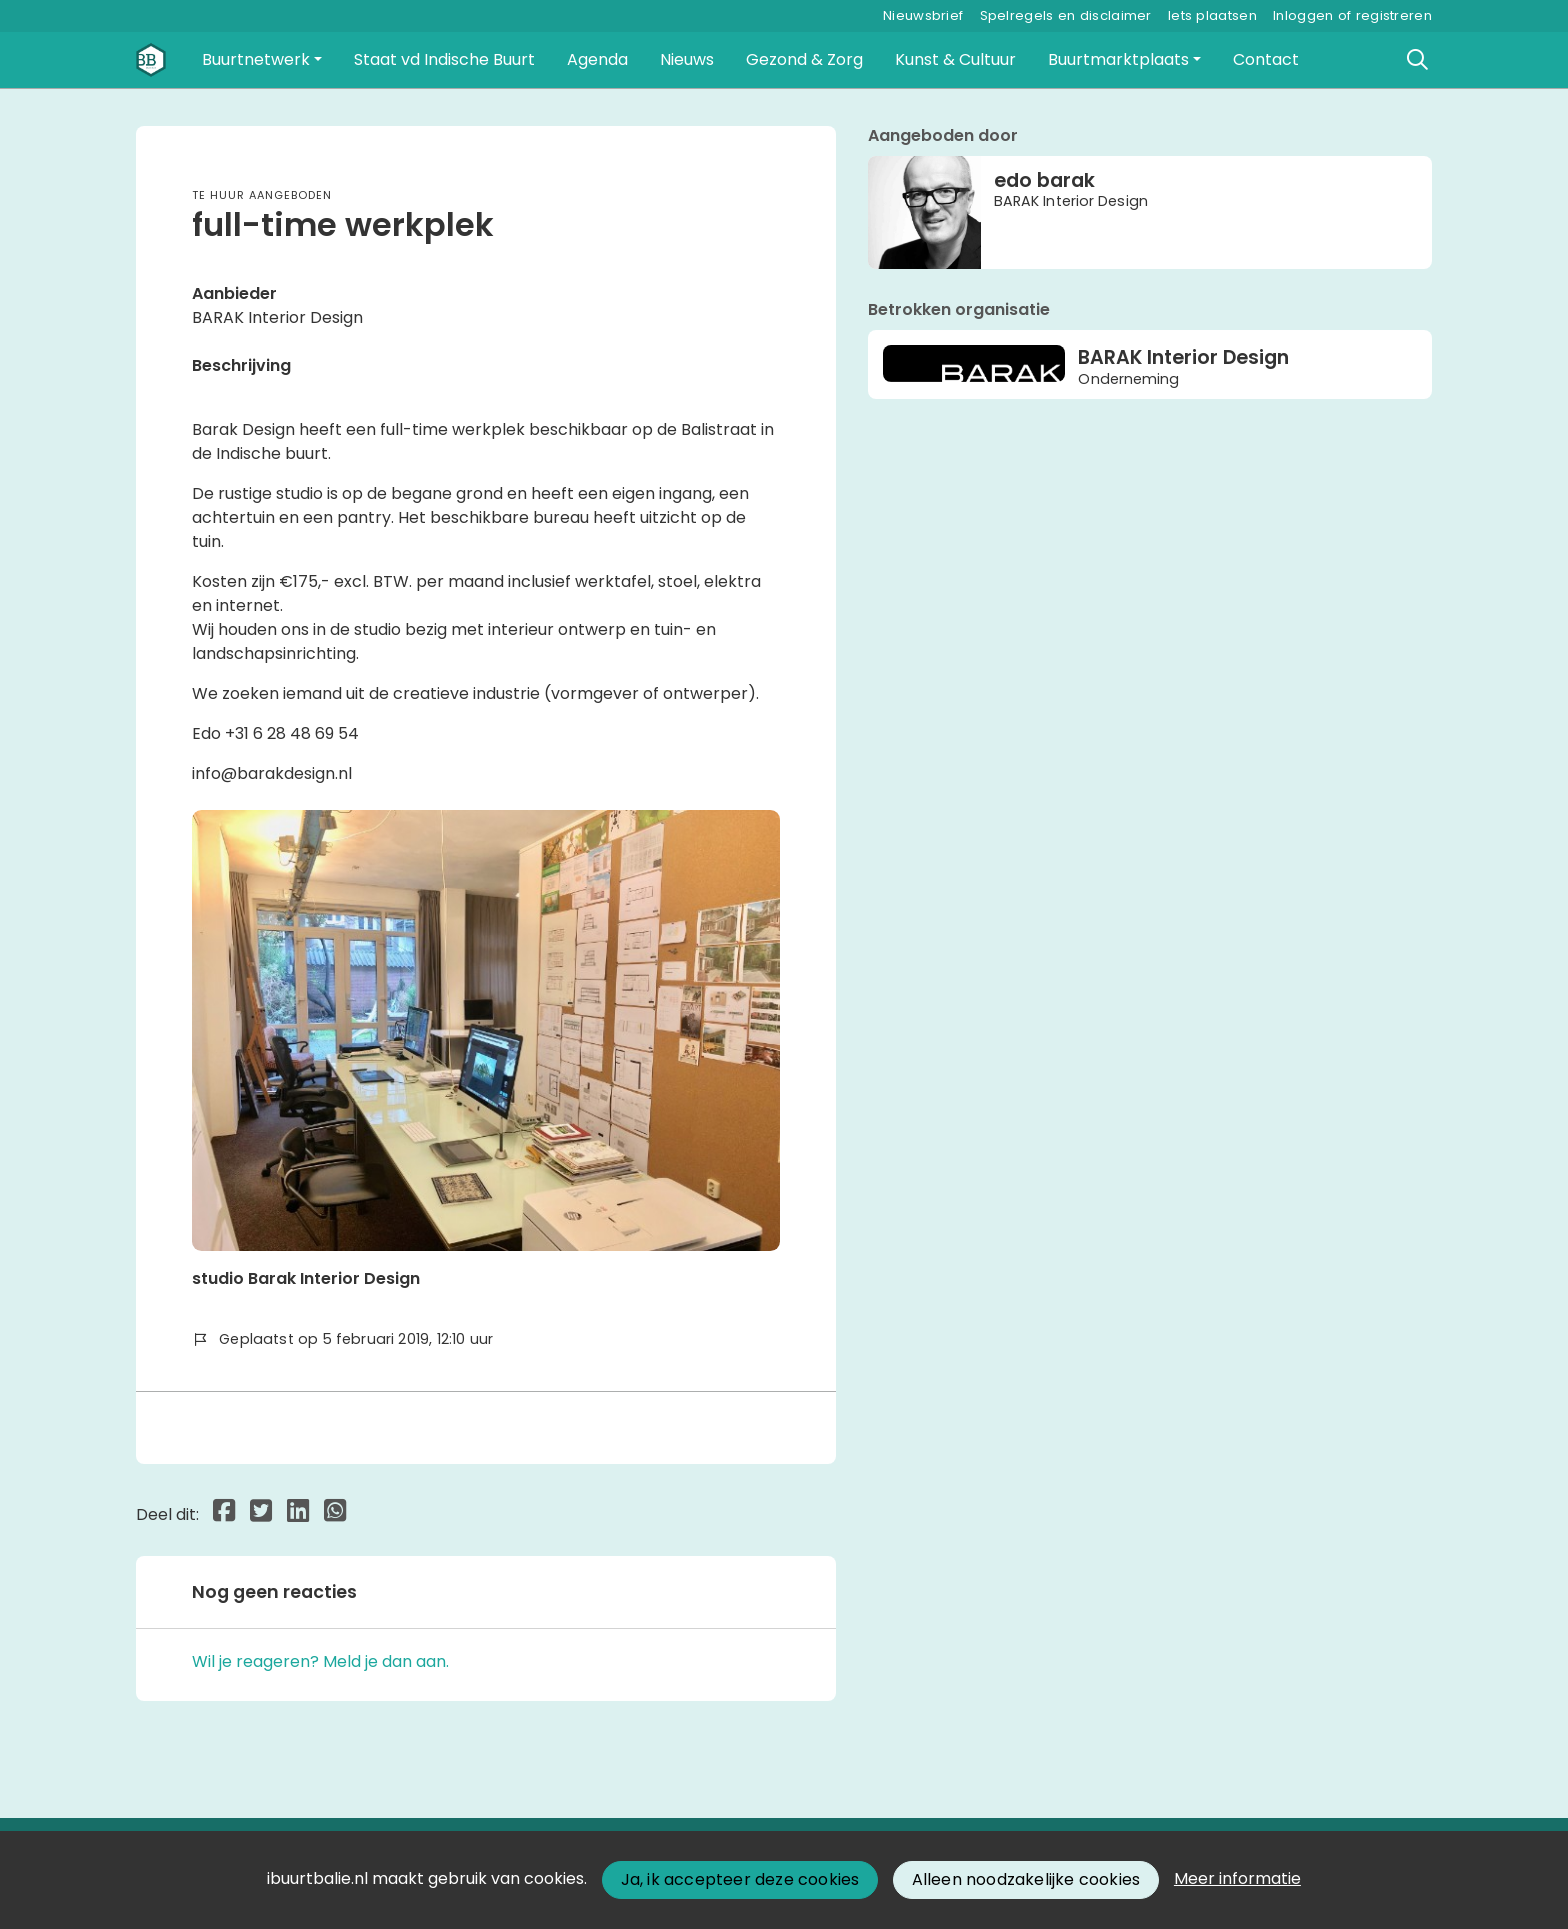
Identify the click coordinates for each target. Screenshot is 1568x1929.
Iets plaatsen (1212, 15)
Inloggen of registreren (1352, 15)
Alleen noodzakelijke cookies (1026, 1879)
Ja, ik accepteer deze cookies (740, 1879)
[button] (262, 60)
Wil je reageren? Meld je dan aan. (320, 1661)
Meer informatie (1237, 1878)
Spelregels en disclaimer (1066, 15)
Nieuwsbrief (923, 15)
